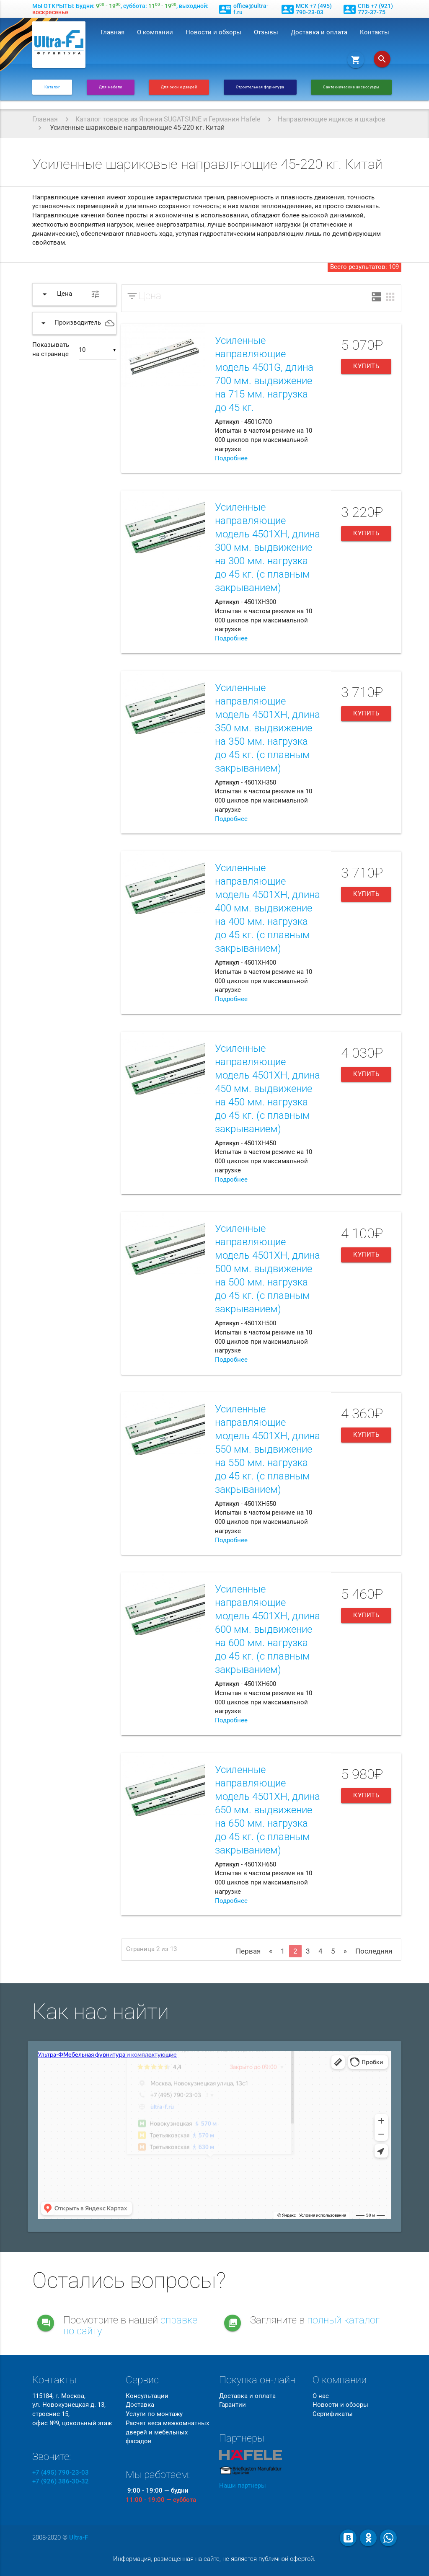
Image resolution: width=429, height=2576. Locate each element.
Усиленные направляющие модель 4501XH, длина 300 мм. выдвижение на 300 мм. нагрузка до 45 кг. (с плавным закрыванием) (267, 547)
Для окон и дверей (179, 87)
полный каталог (343, 2320)
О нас (321, 2396)
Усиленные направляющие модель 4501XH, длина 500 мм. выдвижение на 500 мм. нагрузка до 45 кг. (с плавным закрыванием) (267, 1269)
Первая (248, 1951)
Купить (366, 366)
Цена (149, 295)
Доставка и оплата (319, 32)
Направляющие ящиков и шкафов (331, 119)
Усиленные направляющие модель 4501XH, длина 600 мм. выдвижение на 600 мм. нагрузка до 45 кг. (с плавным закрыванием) (267, 1629)
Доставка (140, 2404)
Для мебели (110, 87)
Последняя (373, 1951)
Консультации (147, 2396)
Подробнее (231, 458)
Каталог (52, 87)
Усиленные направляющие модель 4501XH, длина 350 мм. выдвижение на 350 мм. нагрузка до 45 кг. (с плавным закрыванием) (267, 728)
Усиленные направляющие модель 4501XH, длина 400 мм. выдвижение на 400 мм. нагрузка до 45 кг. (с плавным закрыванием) (267, 908)
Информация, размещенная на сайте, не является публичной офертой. (214, 2559)
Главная (112, 32)
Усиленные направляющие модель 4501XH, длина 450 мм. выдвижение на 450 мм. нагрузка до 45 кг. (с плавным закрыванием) (267, 1089)
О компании (155, 32)
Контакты (374, 32)
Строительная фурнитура (260, 87)
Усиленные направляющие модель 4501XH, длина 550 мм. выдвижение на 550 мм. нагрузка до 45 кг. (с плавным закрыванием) (267, 1449)
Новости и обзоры (213, 32)
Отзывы (266, 32)
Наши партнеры (242, 2485)
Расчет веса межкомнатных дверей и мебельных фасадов (167, 2432)
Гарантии (232, 2404)
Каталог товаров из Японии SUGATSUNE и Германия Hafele (167, 119)
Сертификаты (333, 2414)
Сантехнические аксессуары (351, 87)
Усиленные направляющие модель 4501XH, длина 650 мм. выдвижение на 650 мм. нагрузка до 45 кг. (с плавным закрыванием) (267, 1810)
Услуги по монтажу (154, 2414)
